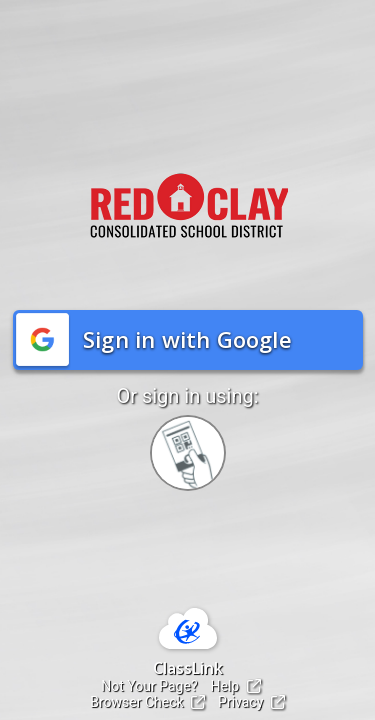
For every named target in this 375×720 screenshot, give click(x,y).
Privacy (251, 702)
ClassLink (188, 668)
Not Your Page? (149, 686)
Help (236, 686)
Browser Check (147, 702)
